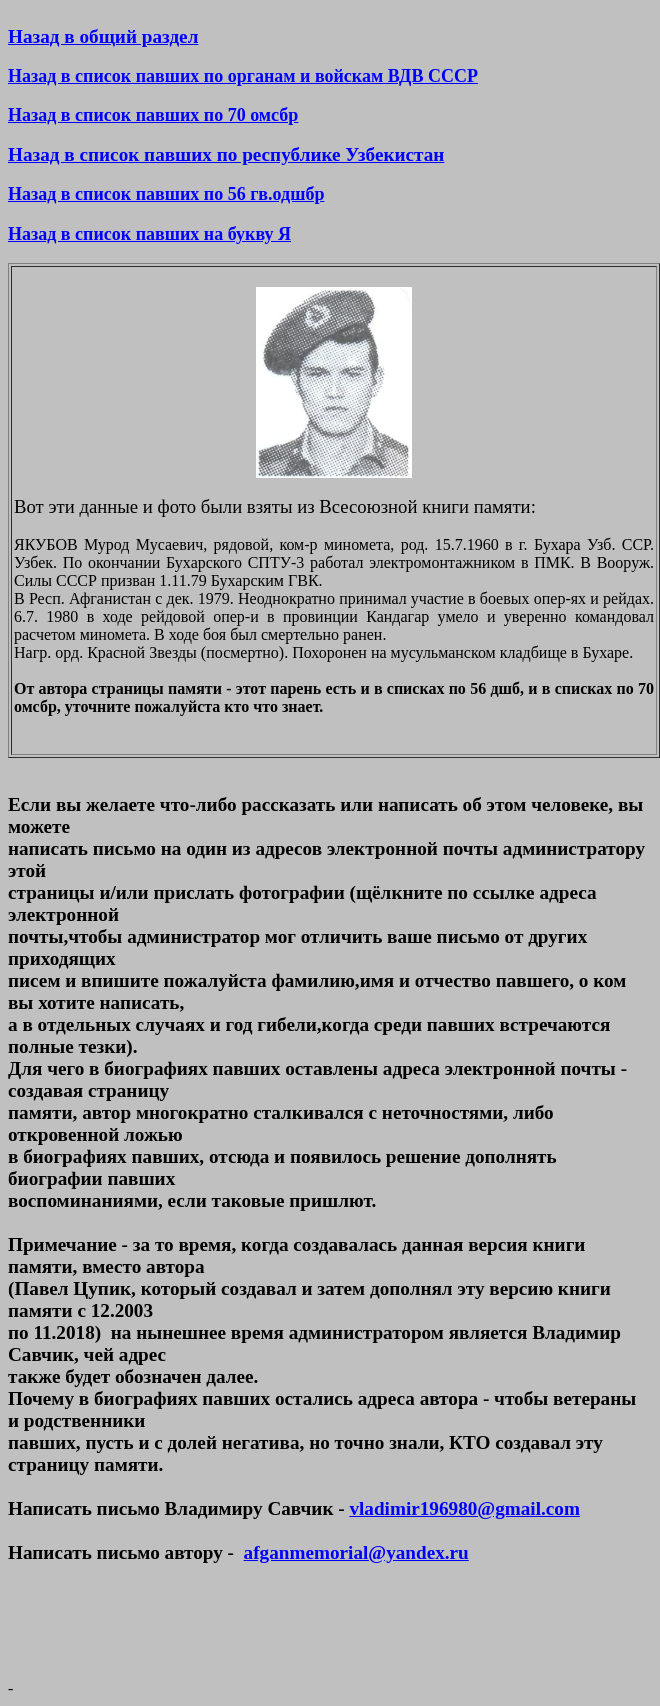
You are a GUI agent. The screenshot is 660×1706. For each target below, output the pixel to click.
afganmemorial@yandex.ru (356, 1552)
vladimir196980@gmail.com (464, 1508)
